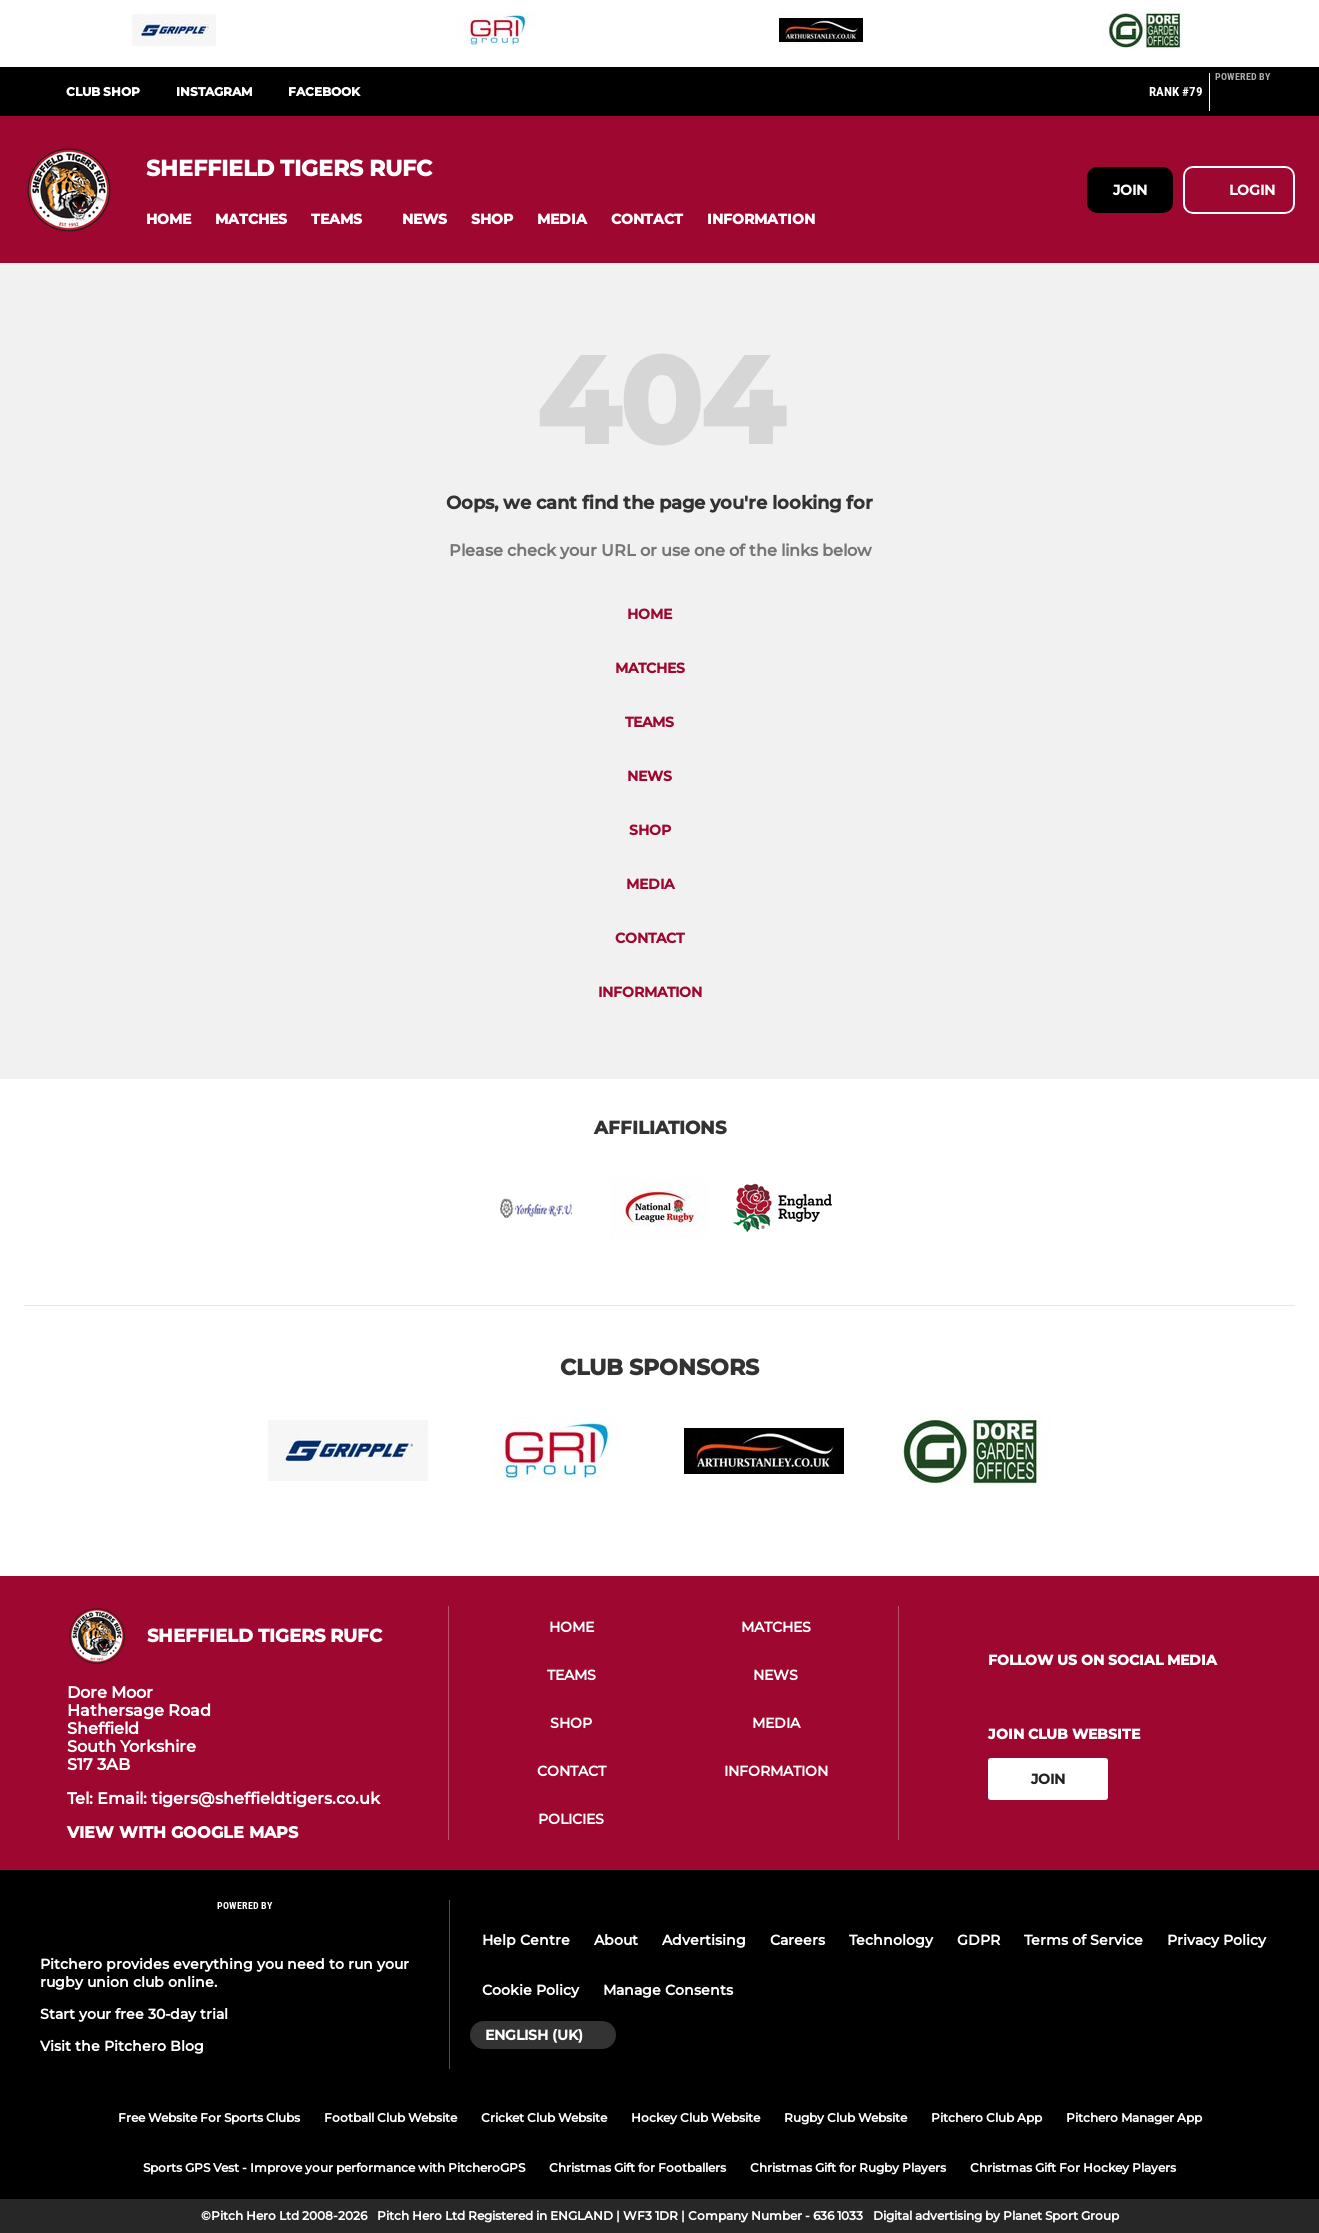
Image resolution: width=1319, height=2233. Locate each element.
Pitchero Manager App (1134, 2117)
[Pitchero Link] (1255, 100)
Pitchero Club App (986, 2117)
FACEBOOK (324, 91)
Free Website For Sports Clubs (209, 2117)
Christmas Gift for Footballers (637, 2167)
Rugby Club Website (845, 2117)
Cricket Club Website (544, 2117)
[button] (168, 219)
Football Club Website (390, 2117)
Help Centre (526, 1940)
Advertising (704, 1940)
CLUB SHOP (103, 91)
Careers (797, 1940)
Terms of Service (1083, 1940)
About (616, 1940)
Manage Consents (668, 1990)
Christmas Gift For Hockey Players (1073, 2167)
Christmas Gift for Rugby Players (848, 2167)
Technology (891, 1940)
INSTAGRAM (214, 91)
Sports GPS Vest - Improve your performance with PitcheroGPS (334, 2167)
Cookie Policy (530, 1990)
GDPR (978, 1940)
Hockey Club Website (695, 2117)
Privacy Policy (1216, 1940)
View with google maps (182, 1833)
